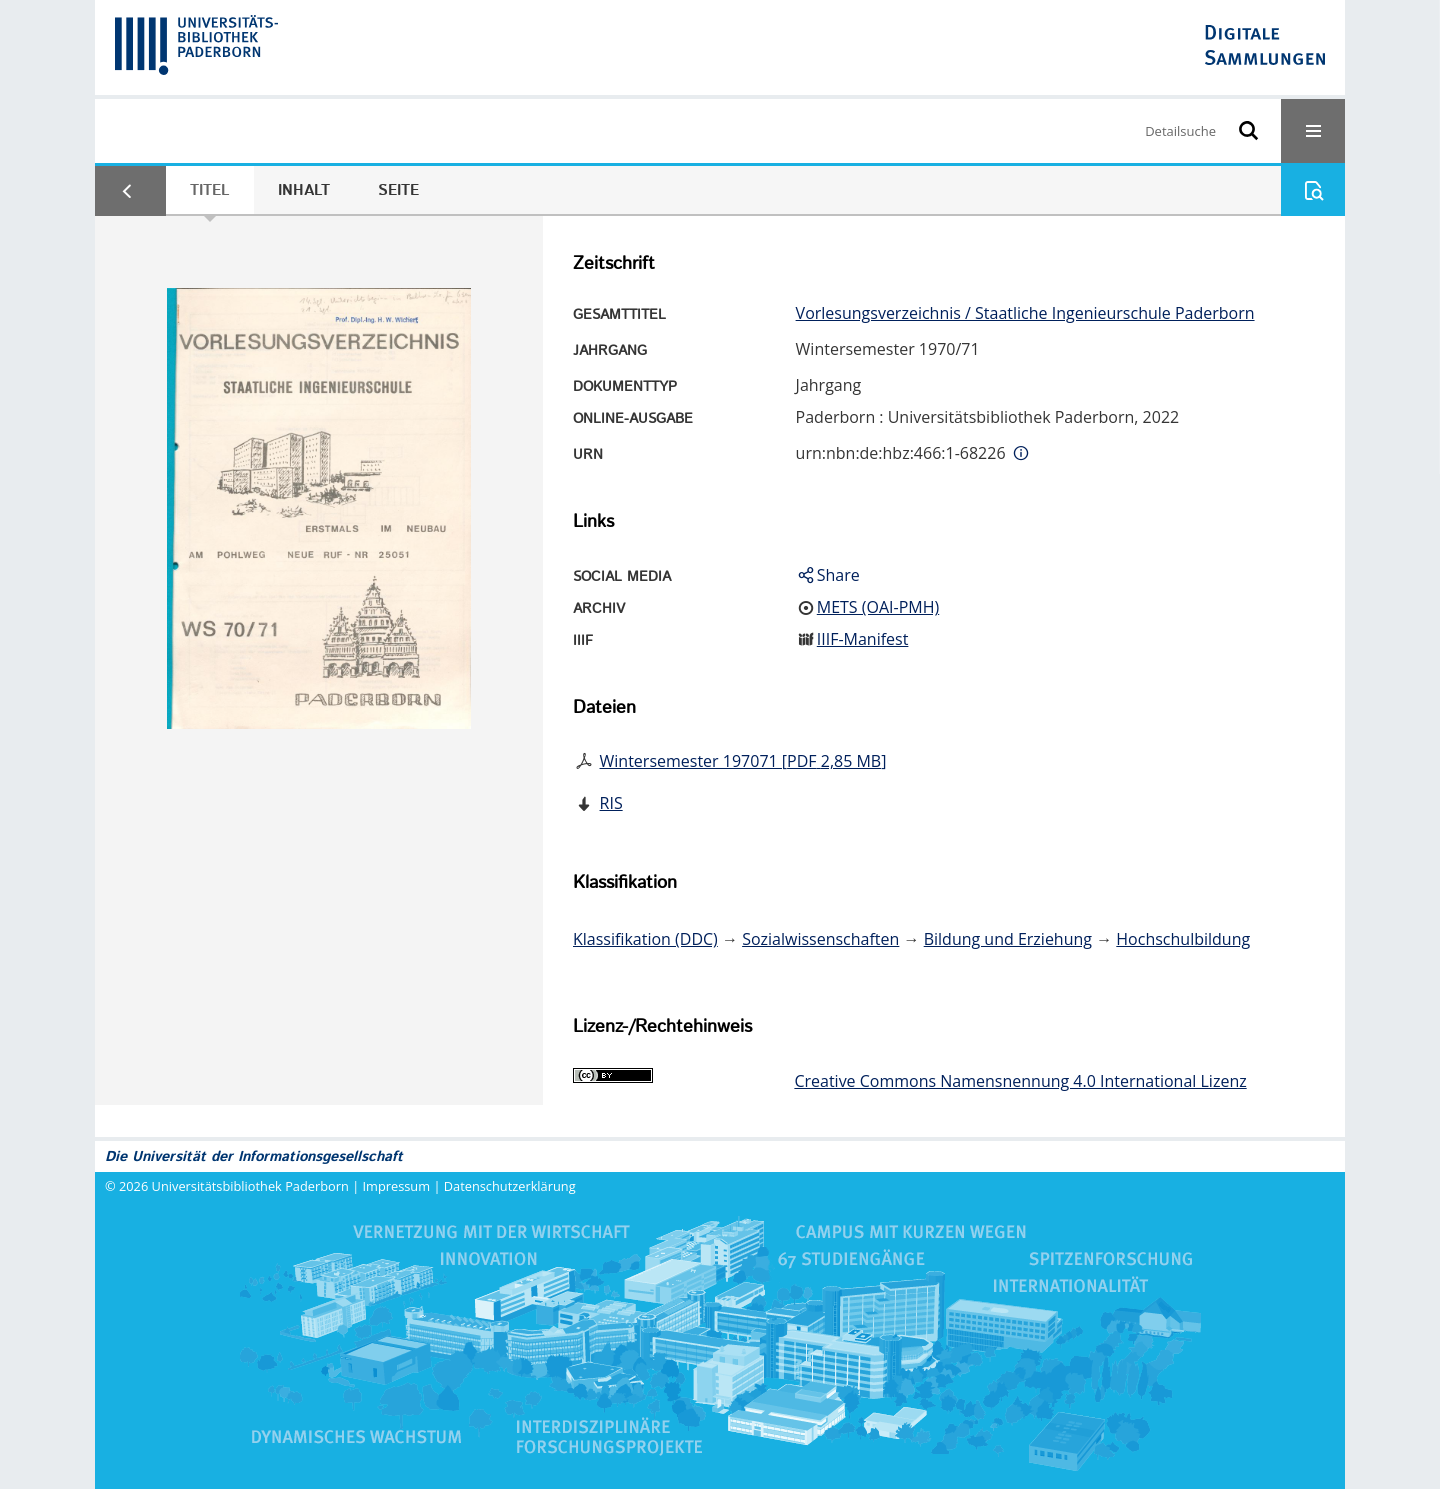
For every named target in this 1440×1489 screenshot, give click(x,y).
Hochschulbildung (1183, 939)
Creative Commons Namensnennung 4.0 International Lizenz (1020, 1081)
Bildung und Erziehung (1008, 939)
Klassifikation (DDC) (645, 939)
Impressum (397, 1186)
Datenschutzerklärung (510, 1186)
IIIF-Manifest (863, 639)
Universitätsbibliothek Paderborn (250, 1186)
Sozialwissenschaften (820, 939)
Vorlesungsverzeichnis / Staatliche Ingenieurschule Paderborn (1025, 313)
